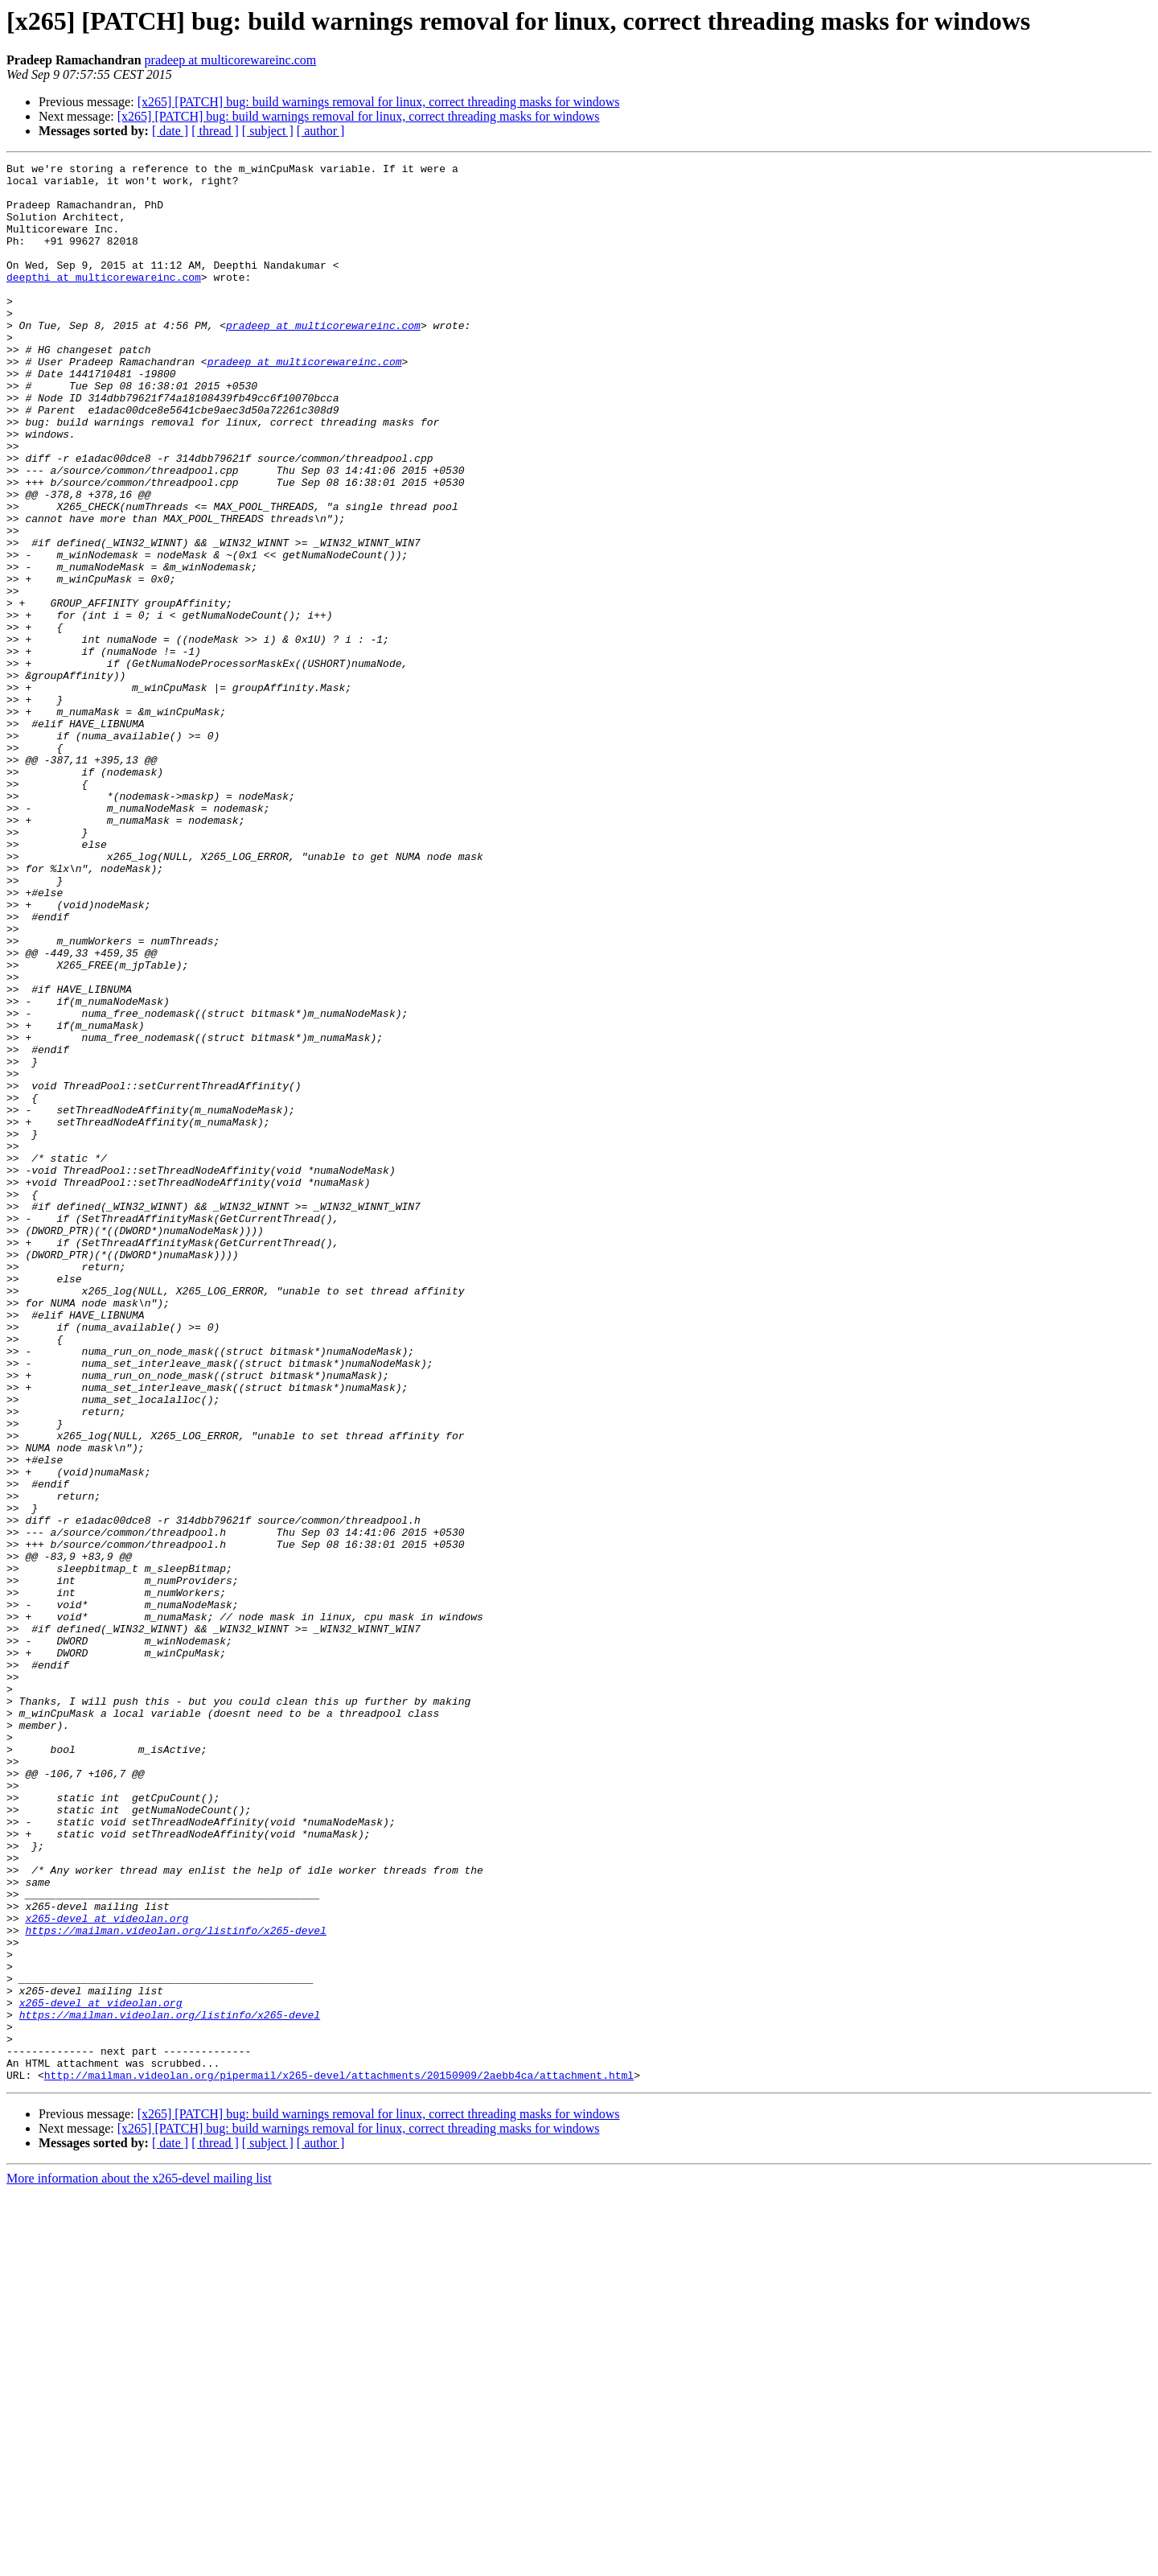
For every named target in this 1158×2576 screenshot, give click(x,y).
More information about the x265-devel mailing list (139, 2562)
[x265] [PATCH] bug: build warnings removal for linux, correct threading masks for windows (379, 102)
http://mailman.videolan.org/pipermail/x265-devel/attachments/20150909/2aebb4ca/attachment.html (339, 2458)
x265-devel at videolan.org (106, 2270)
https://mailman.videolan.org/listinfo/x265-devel (175, 2285)
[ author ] (321, 131)
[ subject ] (268, 131)
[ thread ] (215, 131)
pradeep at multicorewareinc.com (231, 60)
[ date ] (170, 131)
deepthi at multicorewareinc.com (103, 301)
